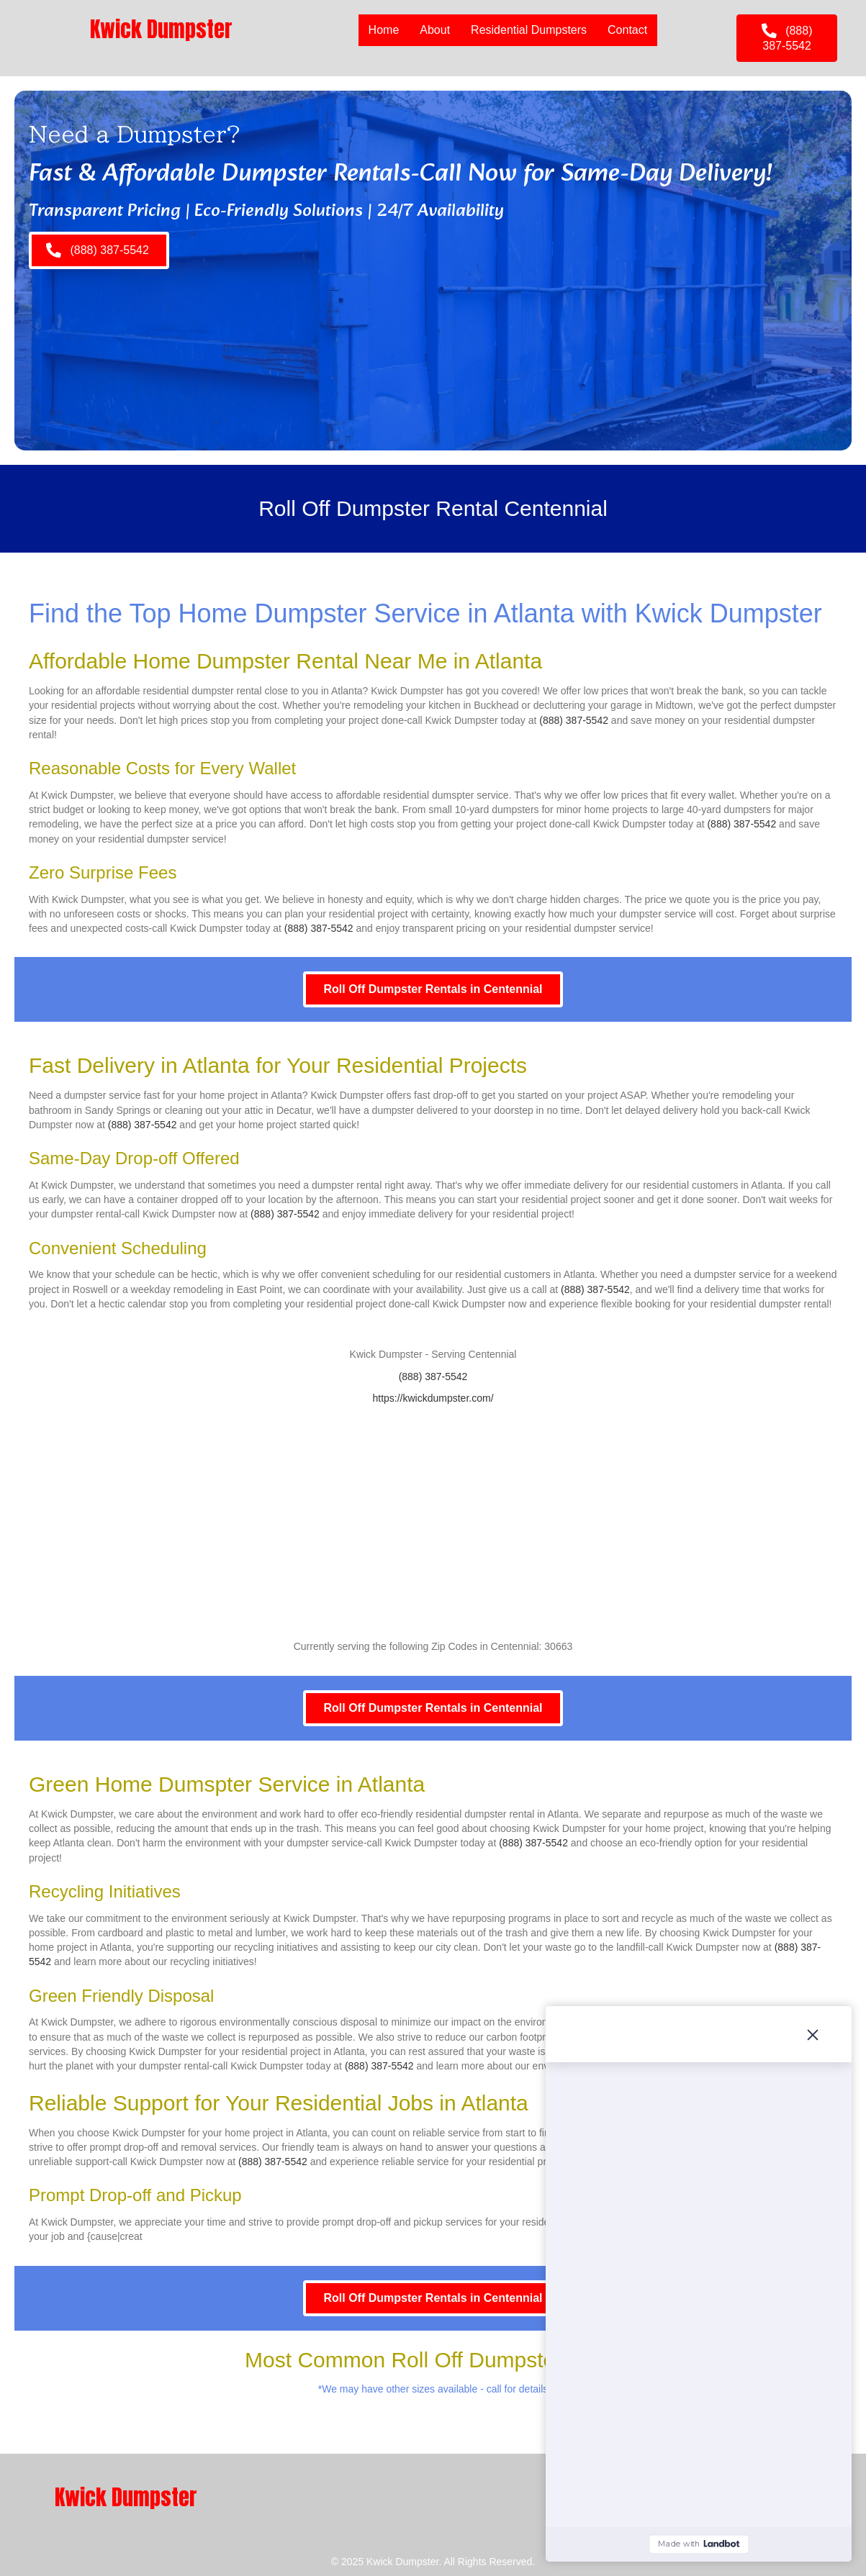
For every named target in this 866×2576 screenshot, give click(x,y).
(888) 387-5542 (573, 720)
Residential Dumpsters (529, 30)
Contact (627, 30)
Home (384, 30)
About (435, 30)
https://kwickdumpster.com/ (432, 1398)
